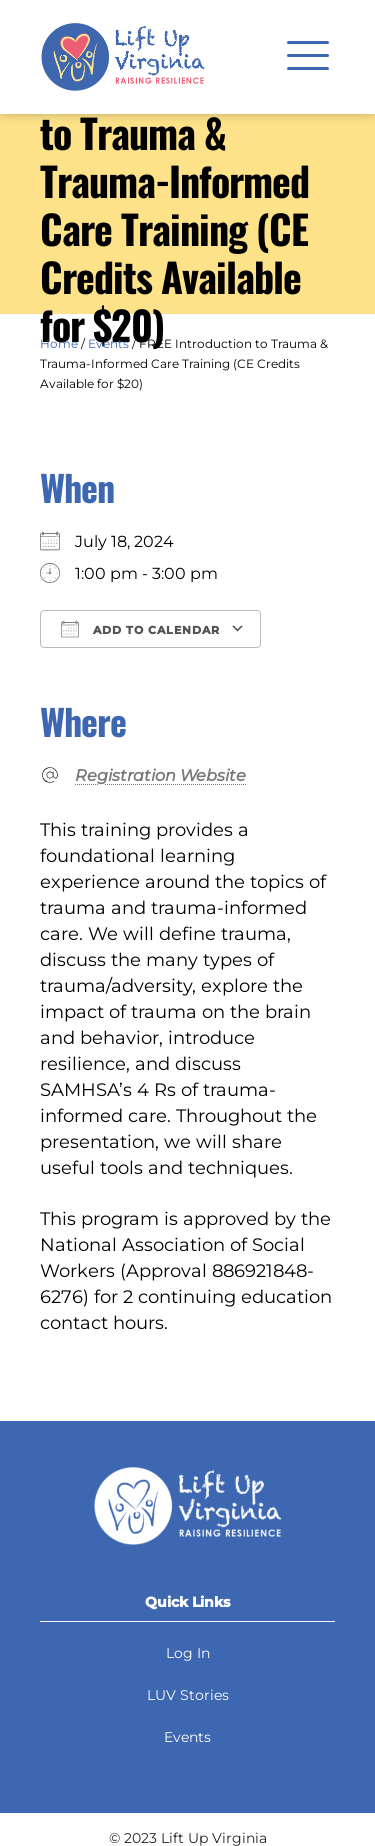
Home (59, 343)
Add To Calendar (140, 629)
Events (108, 343)
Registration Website (160, 775)
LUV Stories (188, 1695)
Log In (188, 1653)
